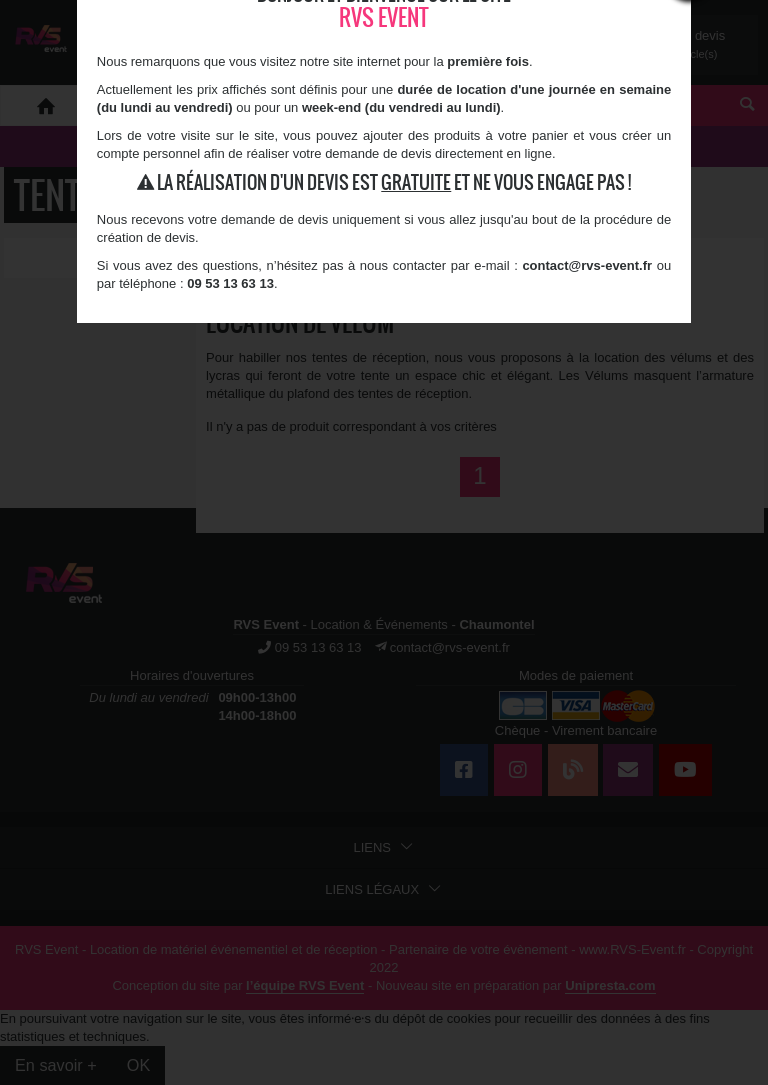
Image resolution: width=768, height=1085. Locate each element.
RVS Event (384, 17)
